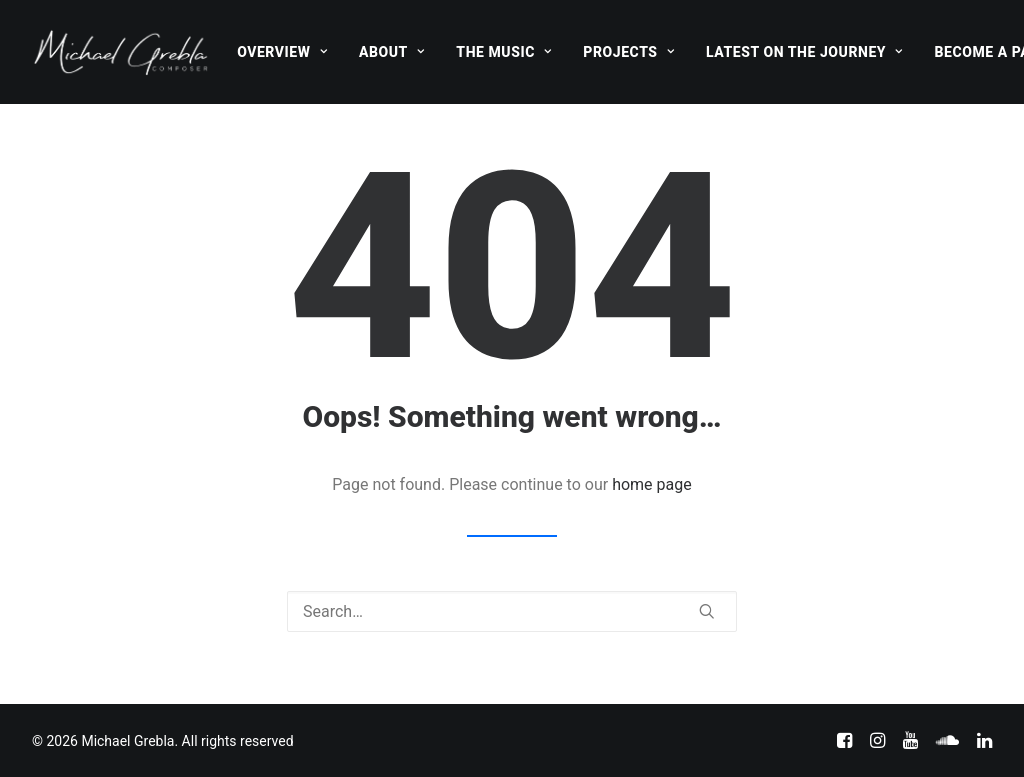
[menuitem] (282, 52)
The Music (503, 52)
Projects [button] (628, 52)
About (391, 52)
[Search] (512, 611)
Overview (282, 52)
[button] (707, 611)
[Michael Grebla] (121, 52)
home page (652, 484)
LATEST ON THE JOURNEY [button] (804, 52)
